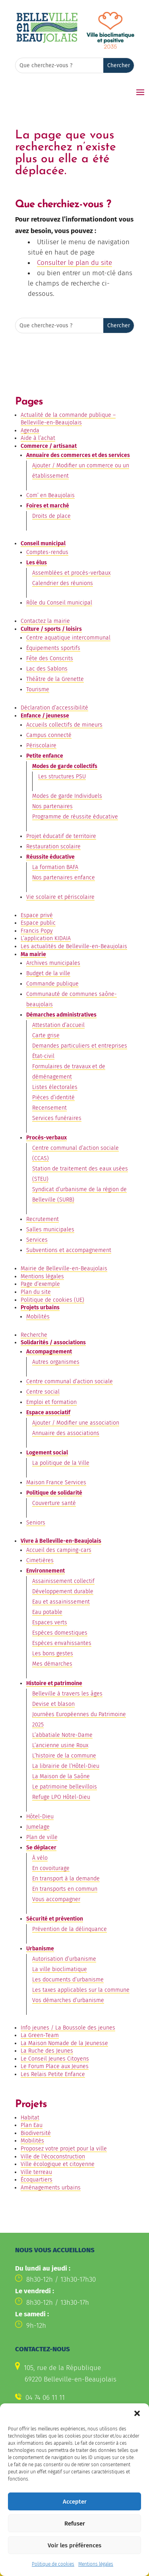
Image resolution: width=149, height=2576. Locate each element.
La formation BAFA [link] (55, 867)
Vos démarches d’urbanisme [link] (68, 2000)
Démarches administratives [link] (61, 1014)
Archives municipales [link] (53, 963)
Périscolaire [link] (41, 745)
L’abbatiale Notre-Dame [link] (62, 1735)
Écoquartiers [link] (36, 2179)
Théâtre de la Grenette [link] (55, 679)
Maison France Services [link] (56, 1482)
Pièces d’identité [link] (53, 1097)
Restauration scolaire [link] (53, 846)
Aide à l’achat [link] (38, 438)
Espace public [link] (38, 923)
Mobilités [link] (38, 1316)
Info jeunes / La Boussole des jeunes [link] (68, 2027)
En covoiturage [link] (51, 1868)
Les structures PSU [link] (62, 776)
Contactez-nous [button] (43, 2421)
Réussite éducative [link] (50, 856)
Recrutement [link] (42, 1219)
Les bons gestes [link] (52, 1653)
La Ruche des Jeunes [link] (47, 2050)
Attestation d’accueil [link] (58, 1025)
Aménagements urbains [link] (51, 2187)
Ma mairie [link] (33, 954)
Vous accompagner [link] (56, 1899)
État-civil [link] (43, 1056)
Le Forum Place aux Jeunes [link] (55, 2066)
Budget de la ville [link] (48, 973)
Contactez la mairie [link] (45, 621)
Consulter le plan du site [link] (74, 263)
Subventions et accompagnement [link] (68, 1250)
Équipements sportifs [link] (53, 648)
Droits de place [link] (51, 516)
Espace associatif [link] (48, 1412)
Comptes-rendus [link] (47, 552)
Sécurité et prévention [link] (54, 1918)
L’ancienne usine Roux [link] (60, 1745)
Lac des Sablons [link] (47, 668)
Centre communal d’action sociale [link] (69, 1381)
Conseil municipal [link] (43, 543)
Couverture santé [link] (54, 1503)
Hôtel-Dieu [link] (40, 1816)
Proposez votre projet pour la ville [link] (64, 2148)
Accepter (75, 2527)
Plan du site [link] (36, 1292)
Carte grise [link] (46, 1035)
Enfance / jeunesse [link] (45, 715)
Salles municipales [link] (50, 1229)
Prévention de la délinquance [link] (69, 1929)
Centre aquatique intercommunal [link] (68, 637)
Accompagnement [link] (49, 1351)
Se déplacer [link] (41, 1847)
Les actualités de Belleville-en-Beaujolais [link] (74, 946)
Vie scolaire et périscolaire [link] (60, 897)
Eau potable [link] (47, 1612)
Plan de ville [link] (42, 1837)
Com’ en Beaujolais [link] (50, 495)
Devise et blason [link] (53, 1704)
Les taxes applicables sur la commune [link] (81, 1990)
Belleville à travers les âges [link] (67, 1693)
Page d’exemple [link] (40, 1284)
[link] (47, 41)
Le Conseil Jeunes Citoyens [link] (55, 2058)
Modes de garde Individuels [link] (67, 796)
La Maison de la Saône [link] (61, 1776)
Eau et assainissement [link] (61, 1601)
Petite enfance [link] (44, 755)
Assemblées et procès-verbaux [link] (71, 573)
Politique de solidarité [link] (54, 1492)
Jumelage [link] (38, 1827)
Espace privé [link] (37, 915)
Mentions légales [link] (42, 1276)
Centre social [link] (43, 1391)
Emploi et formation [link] (51, 1402)
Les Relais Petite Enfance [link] (53, 2074)
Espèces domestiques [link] (59, 1632)
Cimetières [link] (40, 1560)
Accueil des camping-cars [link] (58, 1550)
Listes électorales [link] (54, 1087)
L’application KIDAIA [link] (46, 938)
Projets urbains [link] (40, 1307)
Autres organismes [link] (55, 1362)
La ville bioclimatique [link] (59, 1969)
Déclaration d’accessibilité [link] (54, 707)
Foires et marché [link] (47, 505)
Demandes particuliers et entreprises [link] (79, 1045)
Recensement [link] (49, 1107)
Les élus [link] (36, 562)
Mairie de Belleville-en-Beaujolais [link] (64, 1268)
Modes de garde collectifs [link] (64, 766)
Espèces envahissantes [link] (61, 1643)
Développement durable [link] (62, 1591)
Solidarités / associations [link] (53, 1342)
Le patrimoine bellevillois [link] (64, 1786)
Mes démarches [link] (52, 1663)
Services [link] (37, 1239)
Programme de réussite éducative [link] (75, 816)
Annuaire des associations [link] (65, 1433)
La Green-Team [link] (40, 2035)
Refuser (74, 2549)
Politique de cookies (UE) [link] (52, 1300)
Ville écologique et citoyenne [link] (58, 2164)
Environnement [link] (45, 1570)
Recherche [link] (34, 1335)
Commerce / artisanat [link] (49, 446)
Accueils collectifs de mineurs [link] (64, 724)
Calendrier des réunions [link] (62, 583)
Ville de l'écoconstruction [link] (53, 2156)
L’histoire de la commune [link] (64, 1755)
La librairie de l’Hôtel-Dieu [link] (65, 1766)
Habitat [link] (30, 2117)
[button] (137, 2440)
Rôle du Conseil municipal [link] (59, 602)
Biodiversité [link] (36, 2133)
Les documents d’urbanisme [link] (68, 1979)
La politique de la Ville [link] (60, 1463)
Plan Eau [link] (32, 2125)
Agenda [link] (30, 430)
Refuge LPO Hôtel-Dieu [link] (61, 1797)
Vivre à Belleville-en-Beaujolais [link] (61, 1541)
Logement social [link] (47, 1452)
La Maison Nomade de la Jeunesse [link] (64, 2043)
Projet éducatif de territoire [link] (61, 836)
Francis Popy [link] (37, 930)
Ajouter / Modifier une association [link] (75, 1422)
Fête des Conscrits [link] (49, 658)
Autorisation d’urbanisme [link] (64, 1959)
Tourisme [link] (37, 689)
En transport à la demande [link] (66, 1878)
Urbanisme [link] (40, 1948)
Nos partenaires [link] (52, 806)
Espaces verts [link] (49, 1622)
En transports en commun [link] (64, 1889)
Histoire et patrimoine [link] (54, 1683)
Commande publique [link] (52, 983)
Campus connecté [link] (49, 735)
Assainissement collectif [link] (63, 1581)
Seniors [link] (35, 1522)
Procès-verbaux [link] (46, 1137)
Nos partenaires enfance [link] (63, 877)
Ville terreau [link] (36, 2172)
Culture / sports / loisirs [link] (51, 629)
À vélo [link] (40, 1858)
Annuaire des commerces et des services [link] (78, 455)
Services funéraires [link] (56, 1118)
